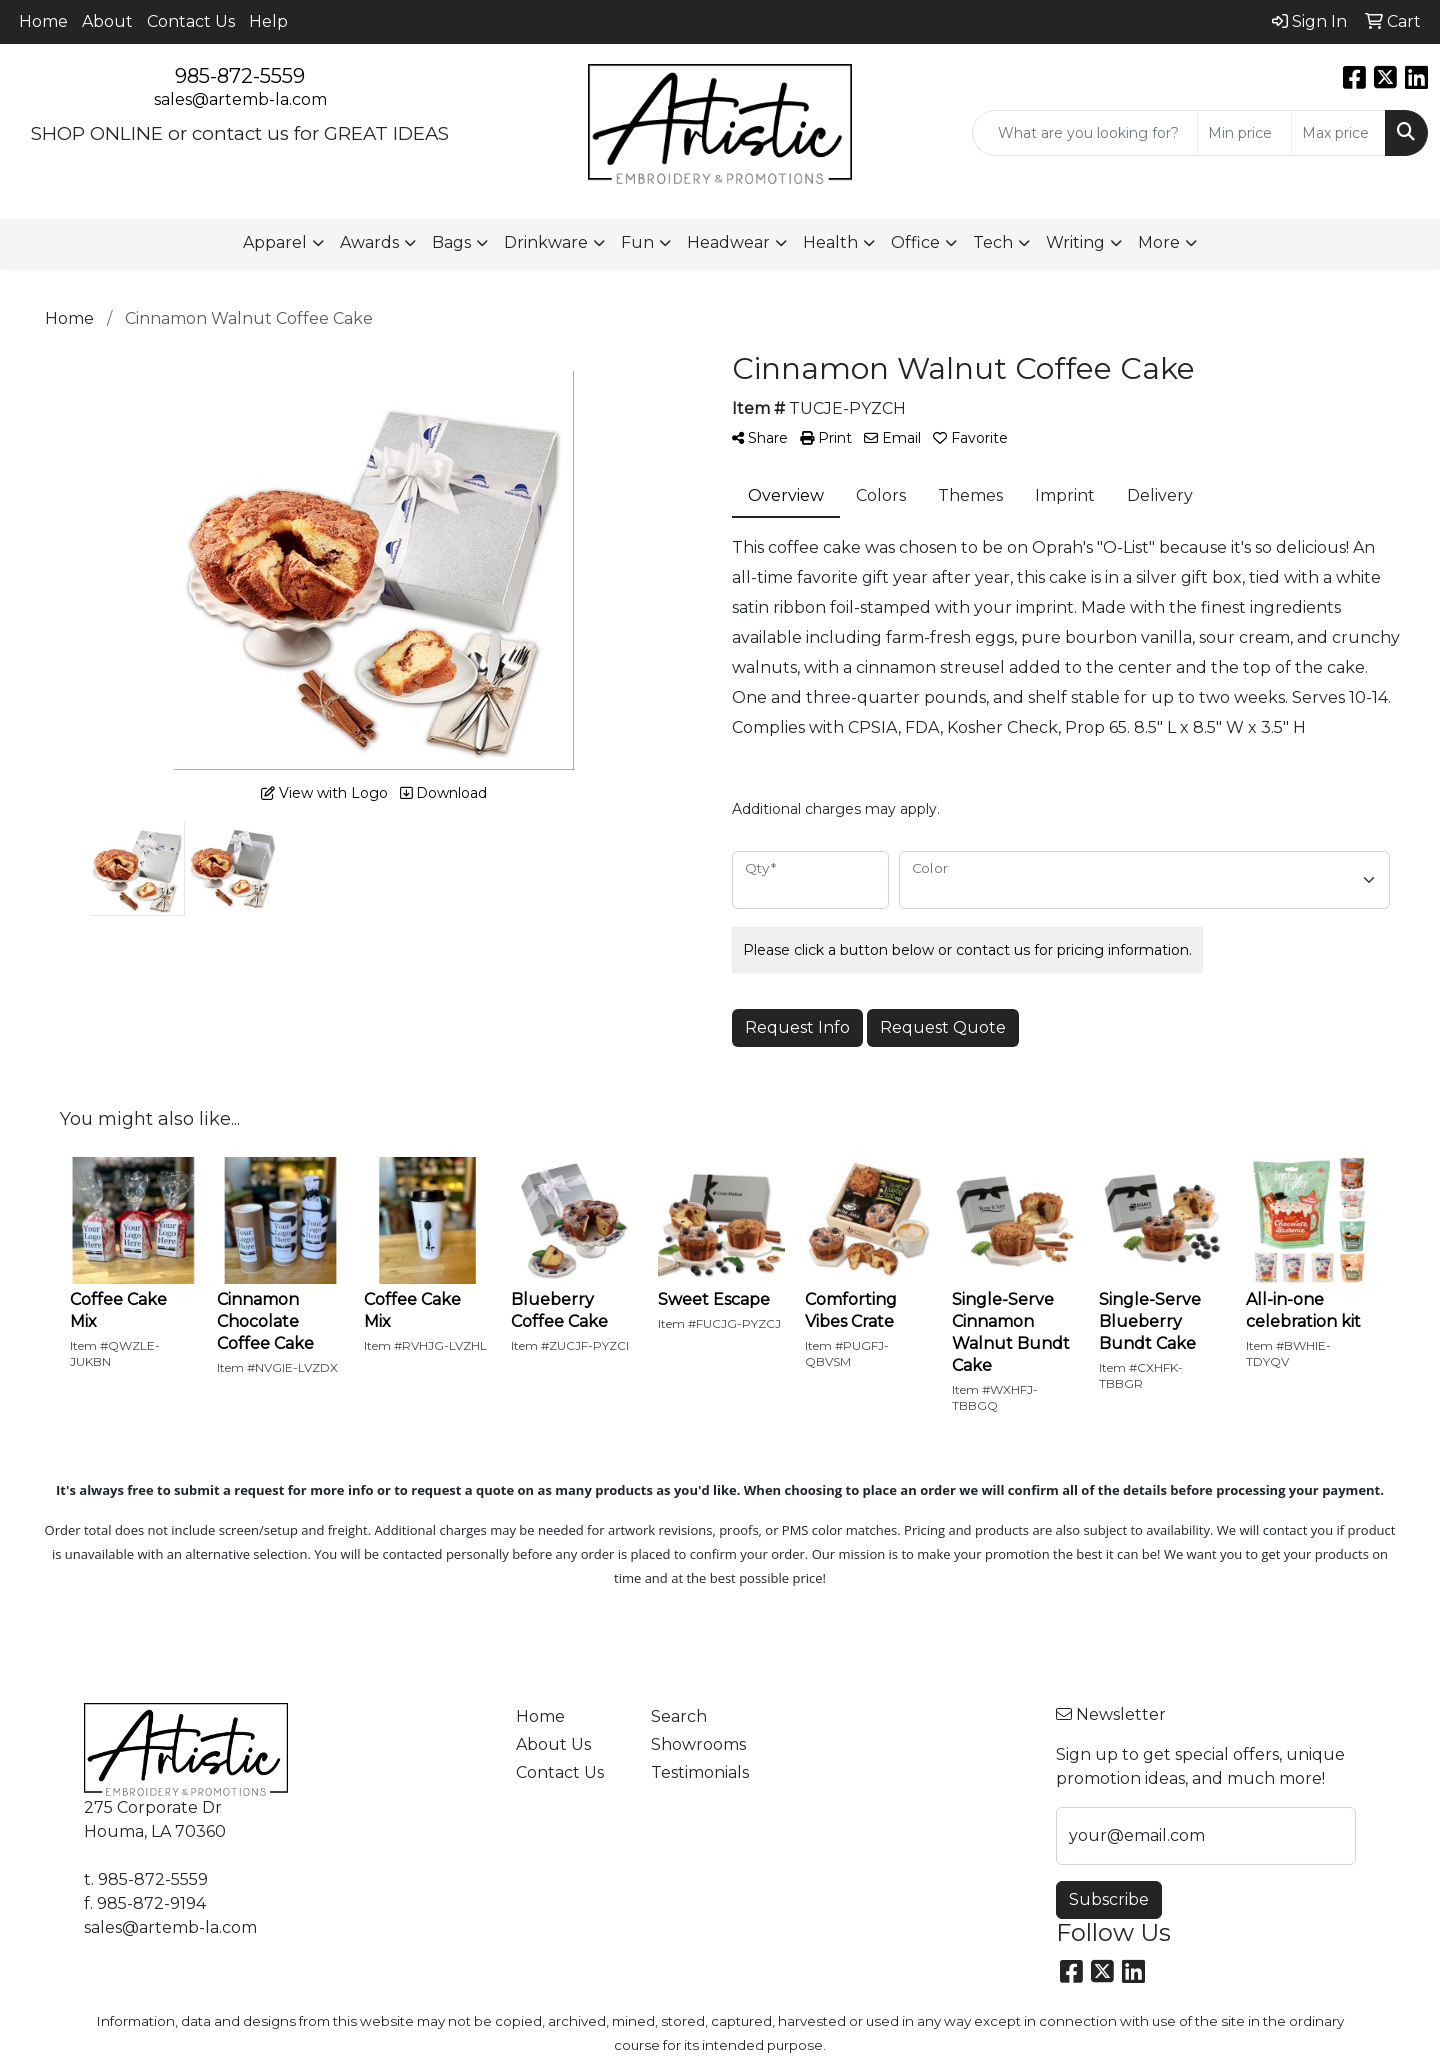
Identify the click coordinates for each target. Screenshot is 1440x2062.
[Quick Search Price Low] (1244, 133)
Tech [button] (993, 242)
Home (43, 21)
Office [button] (915, 242)
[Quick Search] (1085, 133)
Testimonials (700, 1772)
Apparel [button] (275, 242)
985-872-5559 (240, 76)
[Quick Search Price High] (1338, 133)
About (107, 21)
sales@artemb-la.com (240, 99)
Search (679, 1716)
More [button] (1159, 242)
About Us (553, 1744)
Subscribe (1109, 1899)
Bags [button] (451, 242)
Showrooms (698, 1744)
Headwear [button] (728, 242)
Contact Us (191, 21)
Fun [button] (637, 242)
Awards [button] (369, 242)
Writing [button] (1075, 242)
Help (268, 21)
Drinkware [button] (546, 242)
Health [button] (830, 242)
